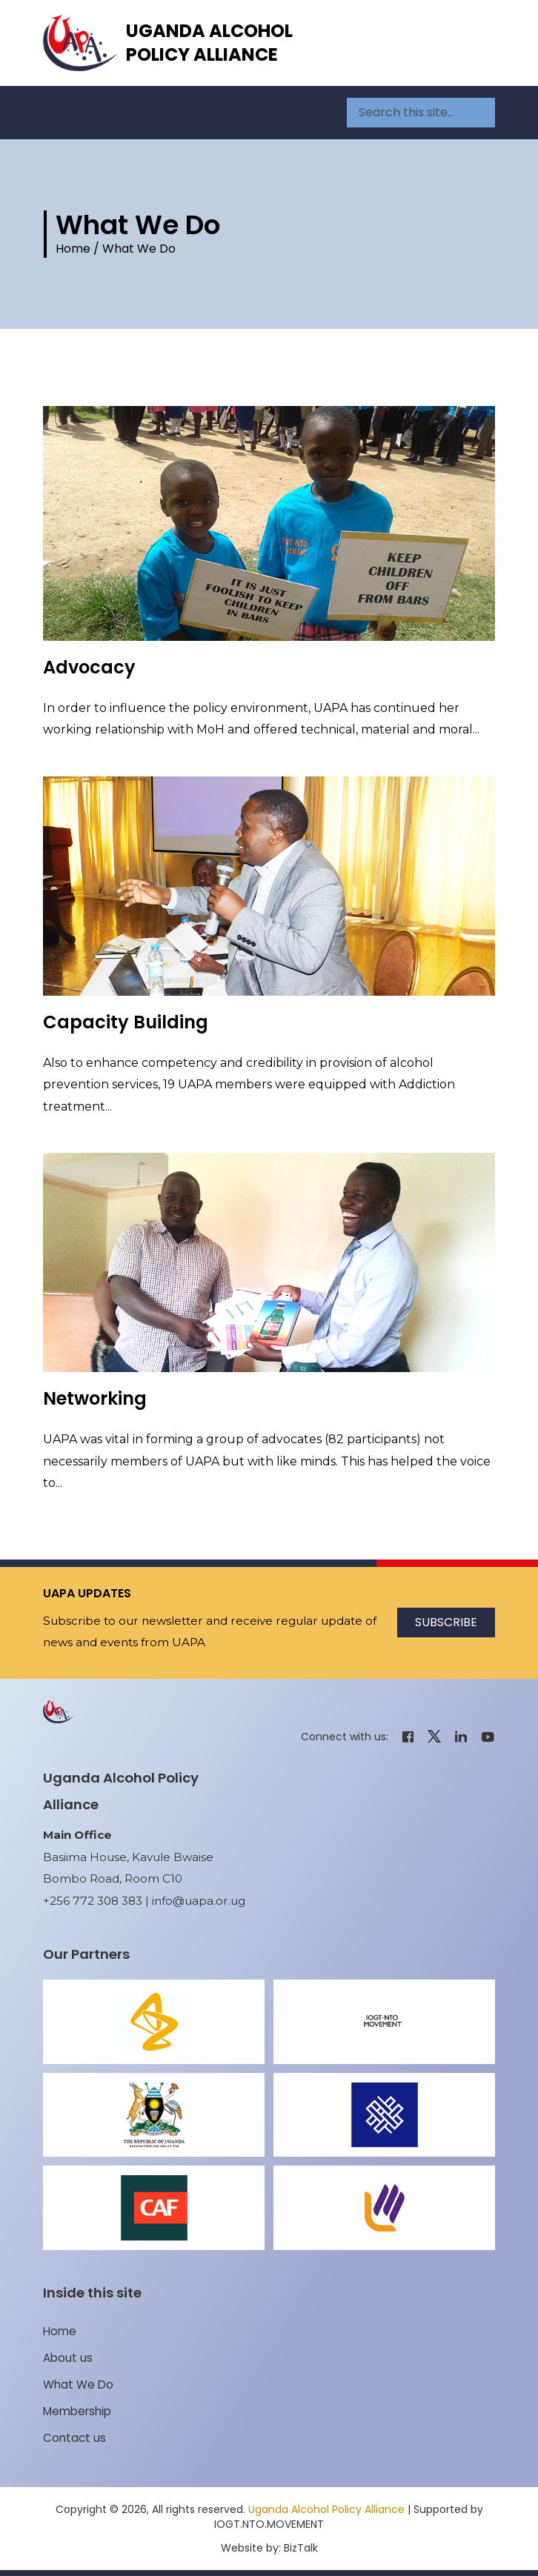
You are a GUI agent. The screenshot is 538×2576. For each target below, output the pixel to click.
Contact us (74, 2438)
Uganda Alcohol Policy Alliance (209, 43)
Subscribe (446, 1622)
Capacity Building (125, 1022)
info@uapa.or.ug (198, 1901)
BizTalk (301, 2547)
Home (73, 248)
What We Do (78, 2384)
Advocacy (89, 667)
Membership (77, 2411)
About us (68, 2358)
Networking (95, 1398)
